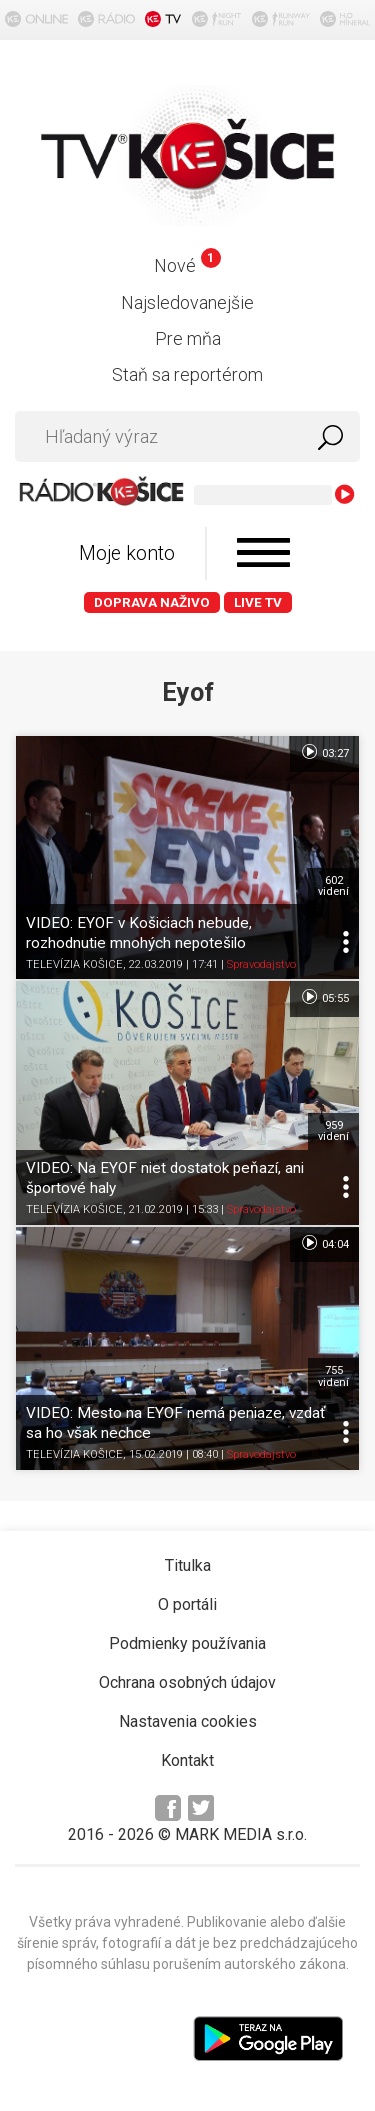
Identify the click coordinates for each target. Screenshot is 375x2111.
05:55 (324, 997)
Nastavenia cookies (188, 1721)
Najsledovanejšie (187, 302)
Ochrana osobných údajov (187, 1682)
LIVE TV (258, 602)
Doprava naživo (152, 602)
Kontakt (187, 1760)
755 (333, 1376)
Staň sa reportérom (187, 374)
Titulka (188, 1565)
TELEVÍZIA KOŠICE (74, 964)
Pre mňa (188, 338)
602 (333, 886)
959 (333, 1131)
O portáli (187, 1604)
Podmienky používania (187, 1643)
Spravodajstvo (261, 964)
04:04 (324, 1243)
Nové (187, 265)
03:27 (324, 752)
